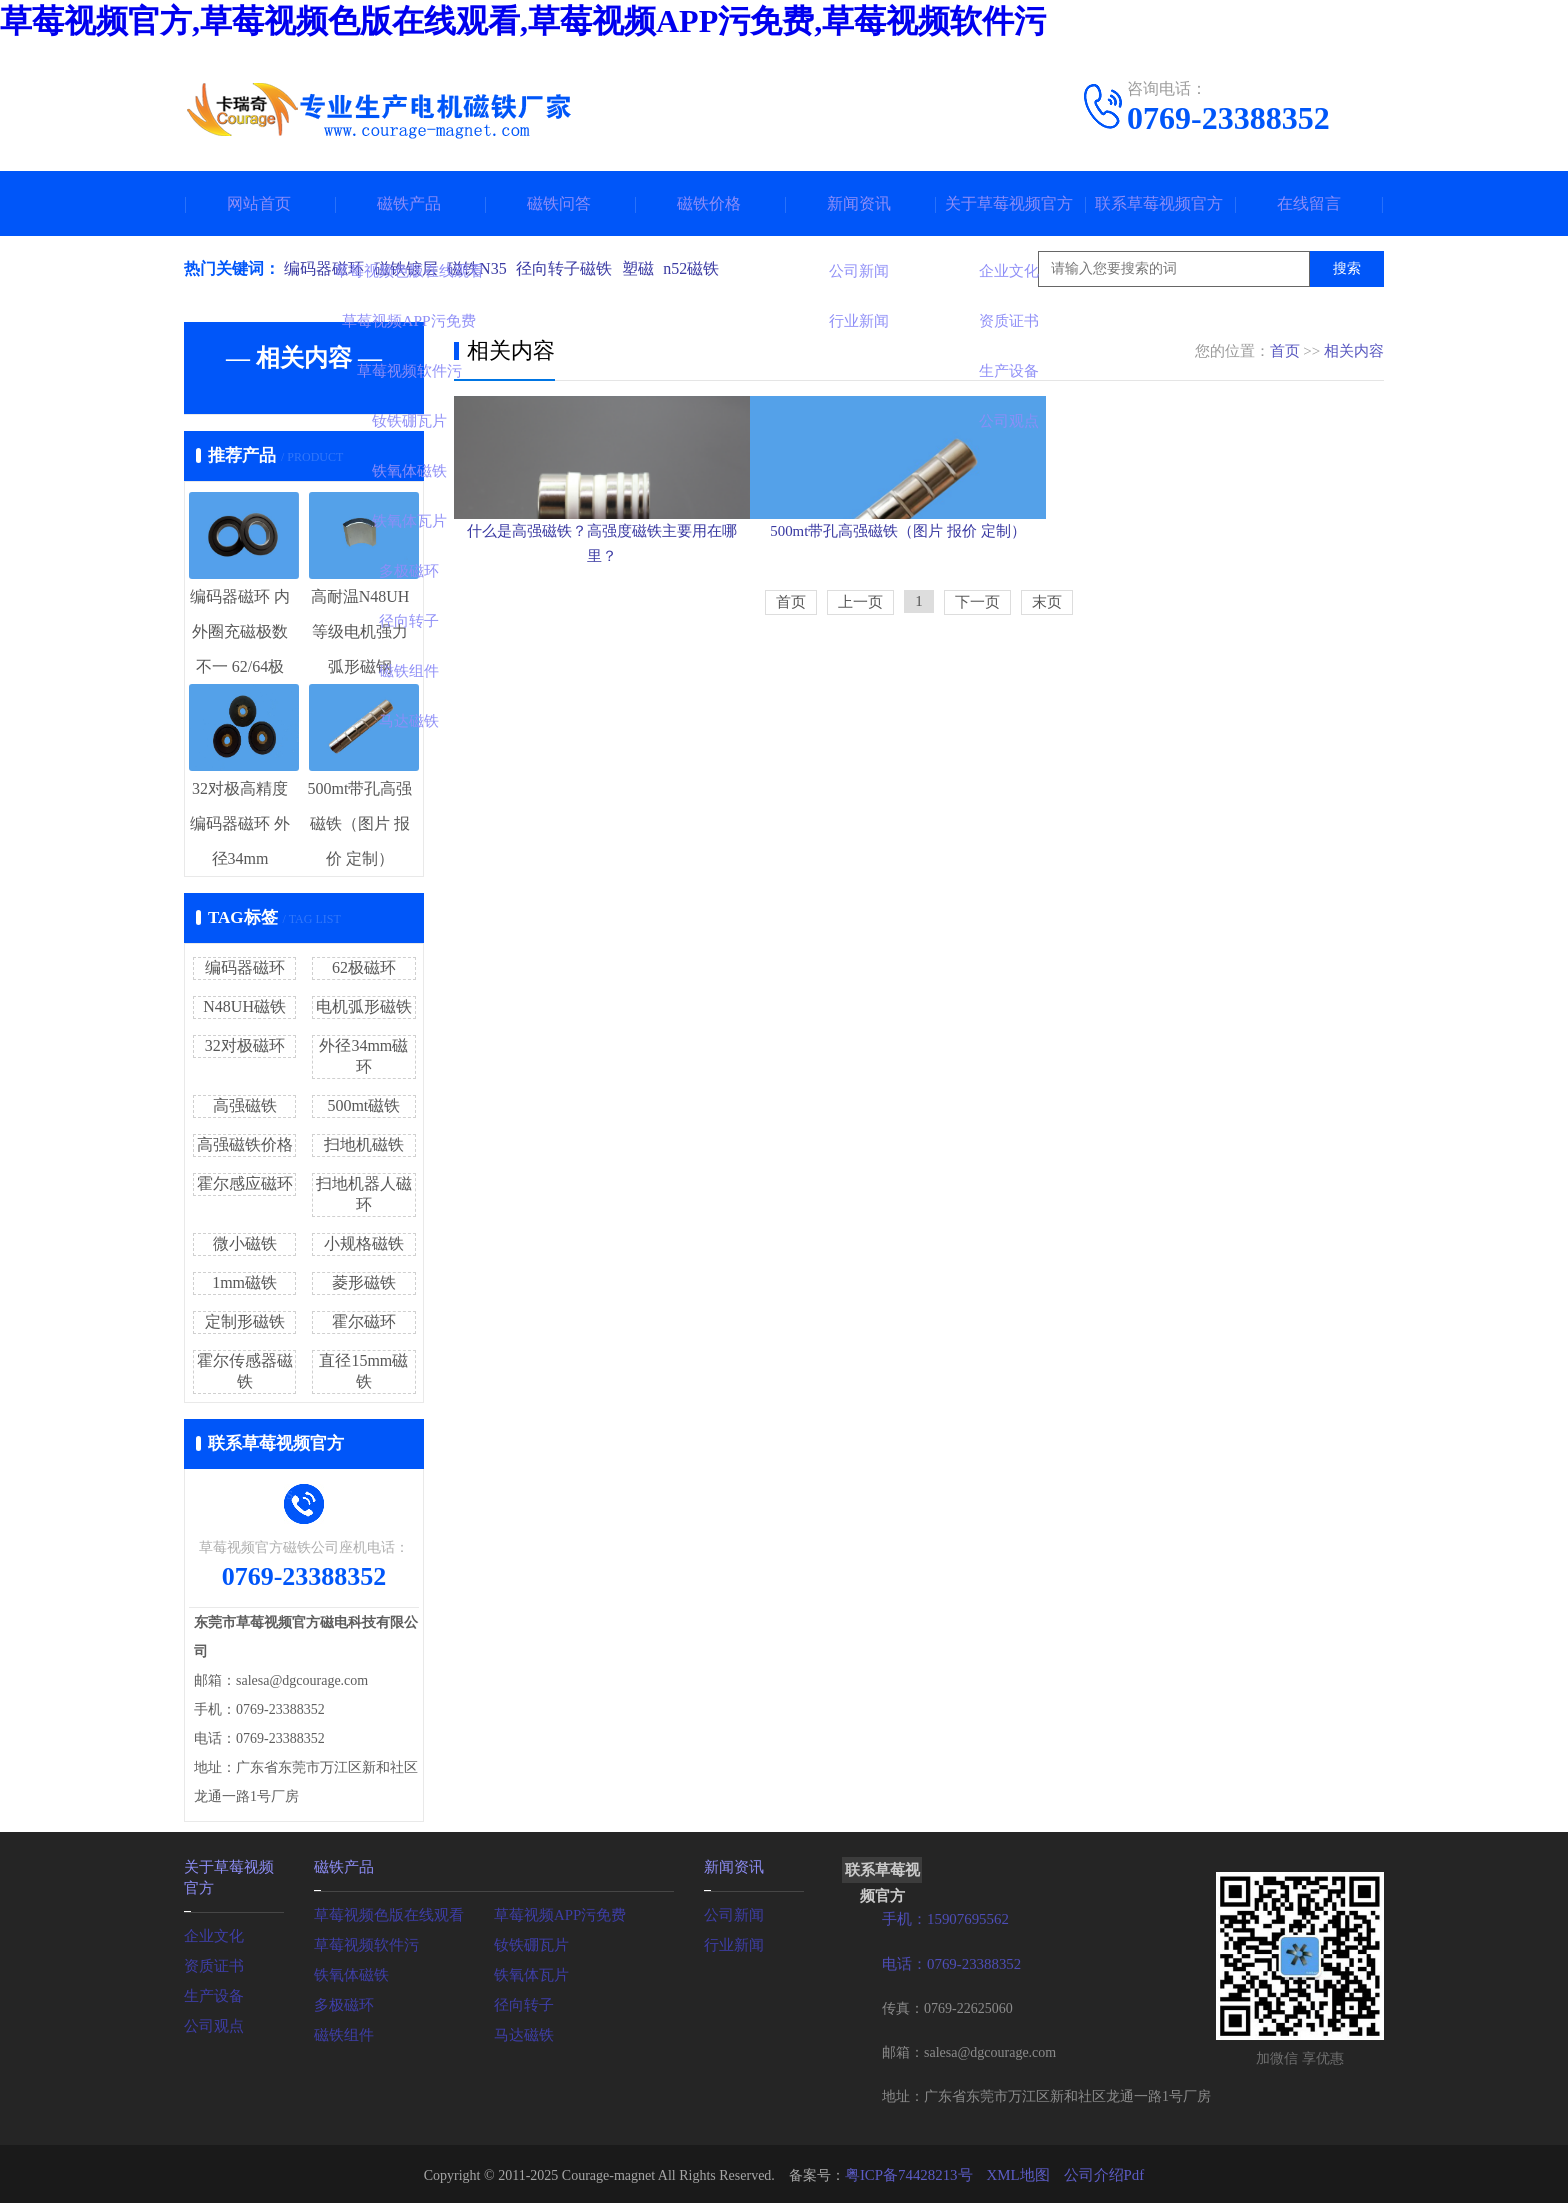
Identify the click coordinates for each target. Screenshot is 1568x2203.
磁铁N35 (486, 268)
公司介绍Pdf (1097, 2172)
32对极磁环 (245, 1045)
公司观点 (212, 2021)
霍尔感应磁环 (245, 1183)
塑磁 (656, 268)
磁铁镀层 (410, 268)
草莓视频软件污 (363, 1942)
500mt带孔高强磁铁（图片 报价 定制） (918, 630)
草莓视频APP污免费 (556, 1912)
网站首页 (259, 203)
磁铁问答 (559, 203)
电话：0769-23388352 (947, 1962)
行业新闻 (732, 1942)
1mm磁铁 (244, 1282)
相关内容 (1354, 351)
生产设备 (212, 1991)
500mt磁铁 (363, 1105)
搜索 (1347, 268)
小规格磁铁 (364, 1243)
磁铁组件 (342, 2032)
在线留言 (1309, 203)
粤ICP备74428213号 (913, 2172)
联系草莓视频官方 (1159, 203)
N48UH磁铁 (244, 1006)
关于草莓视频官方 (1009, 203)
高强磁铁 (245, 1105)
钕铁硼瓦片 (529, 1942)
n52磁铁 (714, 268)
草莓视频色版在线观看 (384, 1912)
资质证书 (212, 1961)
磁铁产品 (409, 203)
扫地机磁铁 (364, 1144)
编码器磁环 (324, 268)
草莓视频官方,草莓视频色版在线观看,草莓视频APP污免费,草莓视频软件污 (523, 21)
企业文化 (212, 1931)
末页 (1047, 717)
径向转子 (522, 2002)
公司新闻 (732, 1912)
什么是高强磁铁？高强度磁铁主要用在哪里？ (602, 630)
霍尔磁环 (364, 1321)
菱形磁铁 (364, 1282)
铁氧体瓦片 (529, 1972)
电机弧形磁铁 (364, 1006)
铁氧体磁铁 (349, 1972)
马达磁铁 (522, 2032)
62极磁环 (364, 967)
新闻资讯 (859, 203)
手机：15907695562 (941, 1918)
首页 (1285, 351)
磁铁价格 (709, 203)
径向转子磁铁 (578, 268)
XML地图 (1016, 2172)
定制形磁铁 (245, 1321)
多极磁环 (342, 2002)
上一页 (860, 717)
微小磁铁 (245, 1243)
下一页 (977, 717)
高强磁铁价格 (245, 1144)
